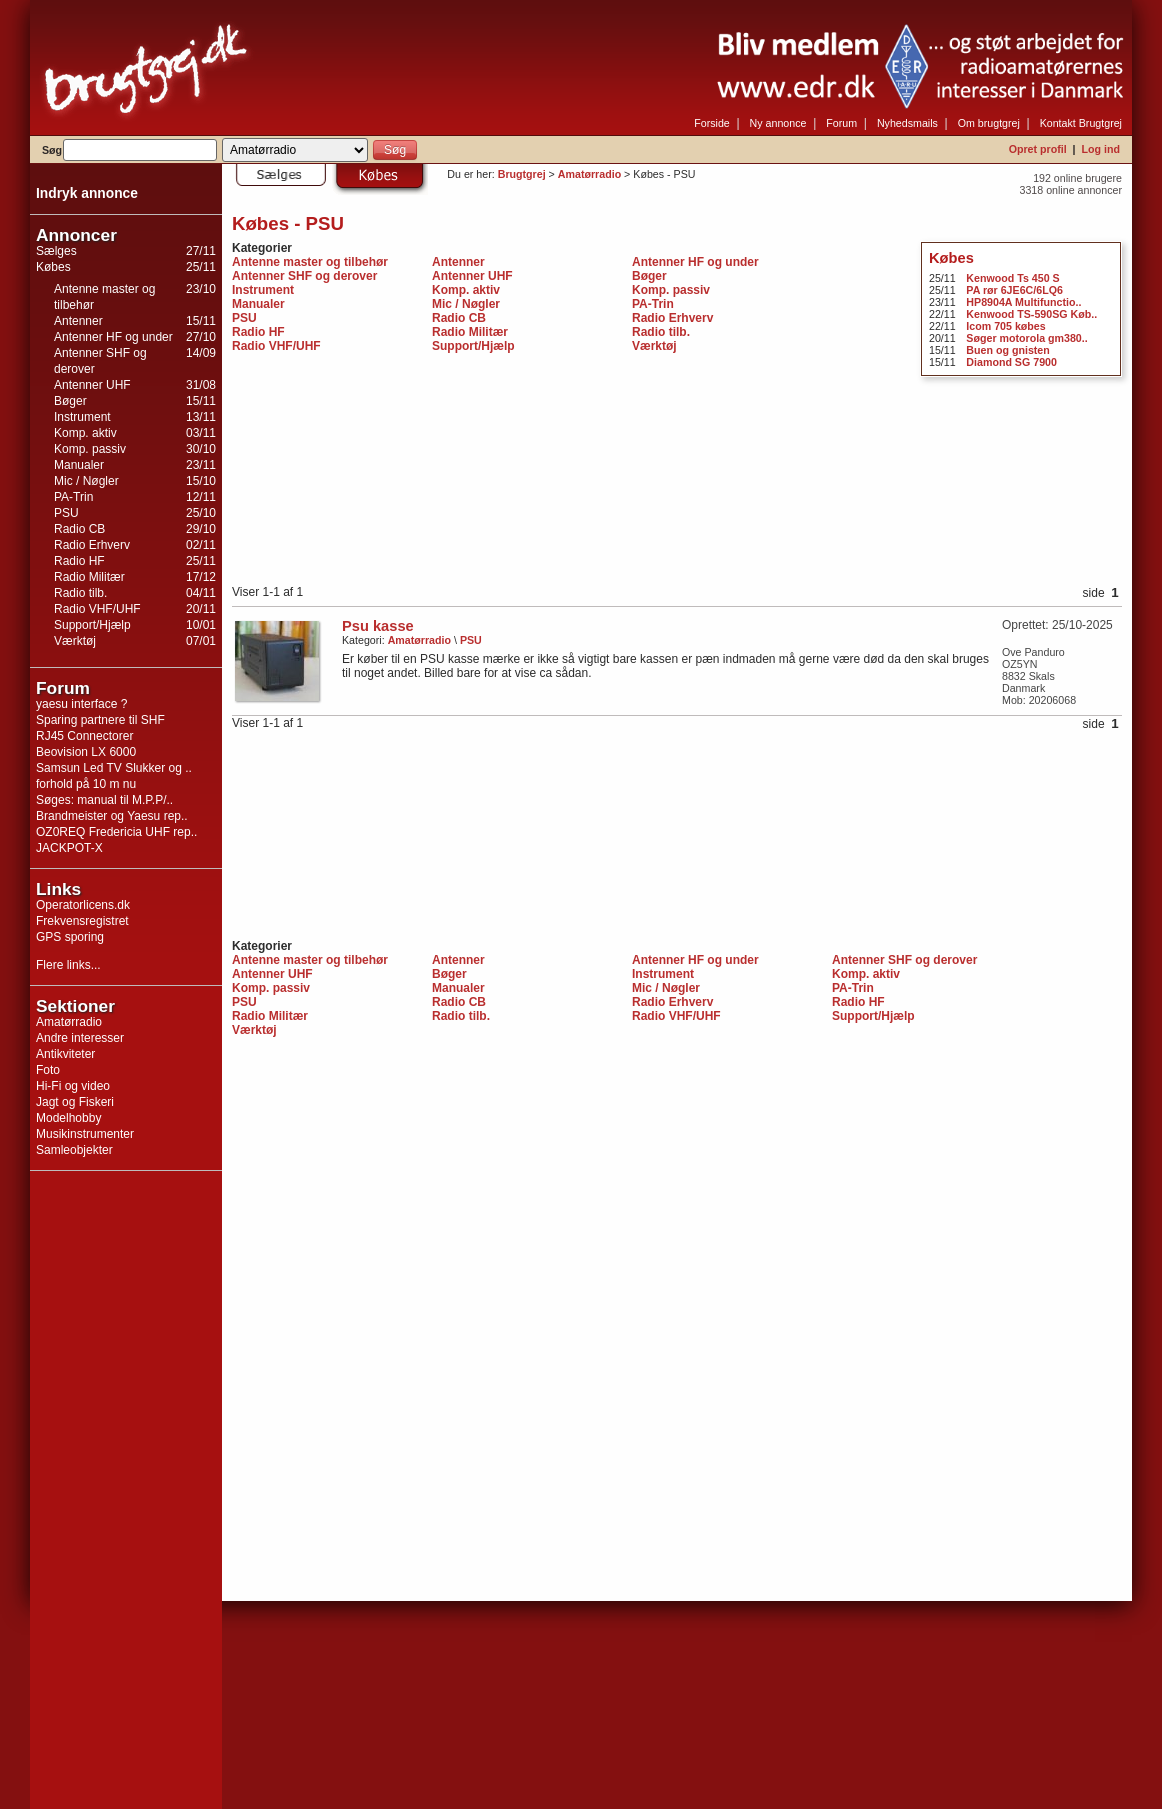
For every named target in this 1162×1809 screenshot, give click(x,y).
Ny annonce (778, 123)
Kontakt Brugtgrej (1081, 123)
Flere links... (68, 965)
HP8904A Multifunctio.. (1023, 302)
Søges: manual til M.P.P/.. (104, 800)
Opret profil (1038, 149)
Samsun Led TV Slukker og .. (114, 768)
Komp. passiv (90, 449)
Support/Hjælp (92, 625)
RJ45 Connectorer (84, 736)
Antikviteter (65, 1054)
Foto (48, 1070)
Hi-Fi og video (73, 1086)
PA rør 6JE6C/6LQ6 (1014, 290)
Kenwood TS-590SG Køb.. (1031, 314)
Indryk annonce (87, 193)
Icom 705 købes (1005, 326)
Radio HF (79, 561)
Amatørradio (69, 1022)
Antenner (78, 321)
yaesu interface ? (81, 704)
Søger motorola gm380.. (1026, 338)
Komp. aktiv (85, 433)
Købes (53, 267)
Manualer (79, 465)
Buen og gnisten (1007, 350)
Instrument (82, 417)
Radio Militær (89, 577)
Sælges (56, 251)
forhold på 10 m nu (86, 784)
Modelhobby (68, 1118)
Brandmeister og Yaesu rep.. (112, 816)
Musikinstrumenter (85, 1134)
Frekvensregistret (82, 921)
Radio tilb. (80, 593)
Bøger (70, 401)
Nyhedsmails (907, 123)
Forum (841, 123)
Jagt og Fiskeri (75, 1102)
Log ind (1101, 149)
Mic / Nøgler (86, 481)
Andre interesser (80, 1038)
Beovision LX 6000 (86, 752)
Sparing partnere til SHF (100, 720)
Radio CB (79, 529)
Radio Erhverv (92, 545)
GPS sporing (70, 937)
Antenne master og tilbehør (310, 262)
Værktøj (75, 641)
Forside (712, 123)
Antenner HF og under (113, 337)
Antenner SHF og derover (304, 276)
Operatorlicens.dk (83, 905)
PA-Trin (73, 497)
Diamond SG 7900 (1011, 362)
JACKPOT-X (69, 848)
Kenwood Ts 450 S (1012, 278)
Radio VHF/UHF (97, 609)
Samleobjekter (74, 1150)
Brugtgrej (522, 174)
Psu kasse (378, 626)
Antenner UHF (92, 385)
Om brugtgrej (989, 123)
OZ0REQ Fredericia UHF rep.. (116, 832)
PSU (66, 513)
